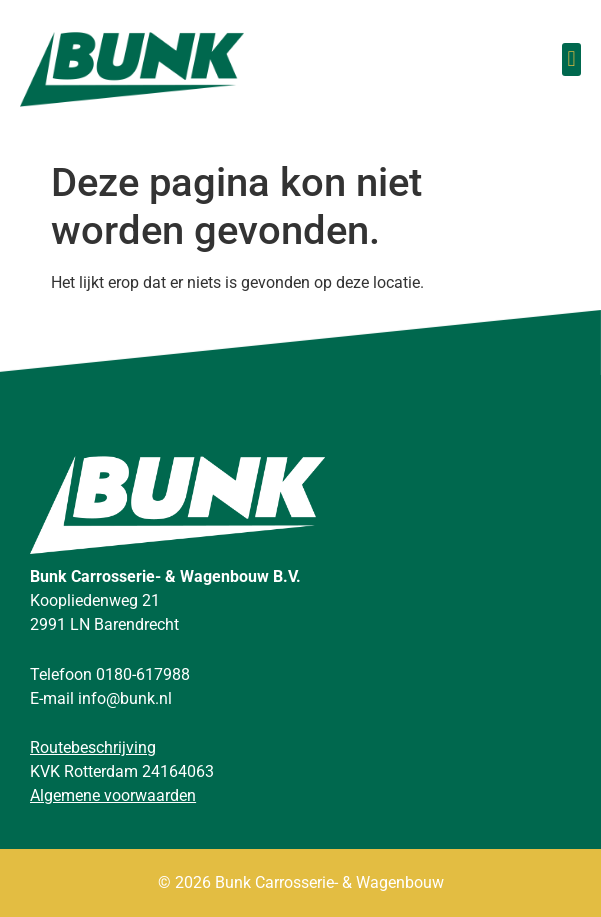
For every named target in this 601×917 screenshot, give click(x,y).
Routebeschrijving (93, 747)
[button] (571, 59)
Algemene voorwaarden (113, 795)
